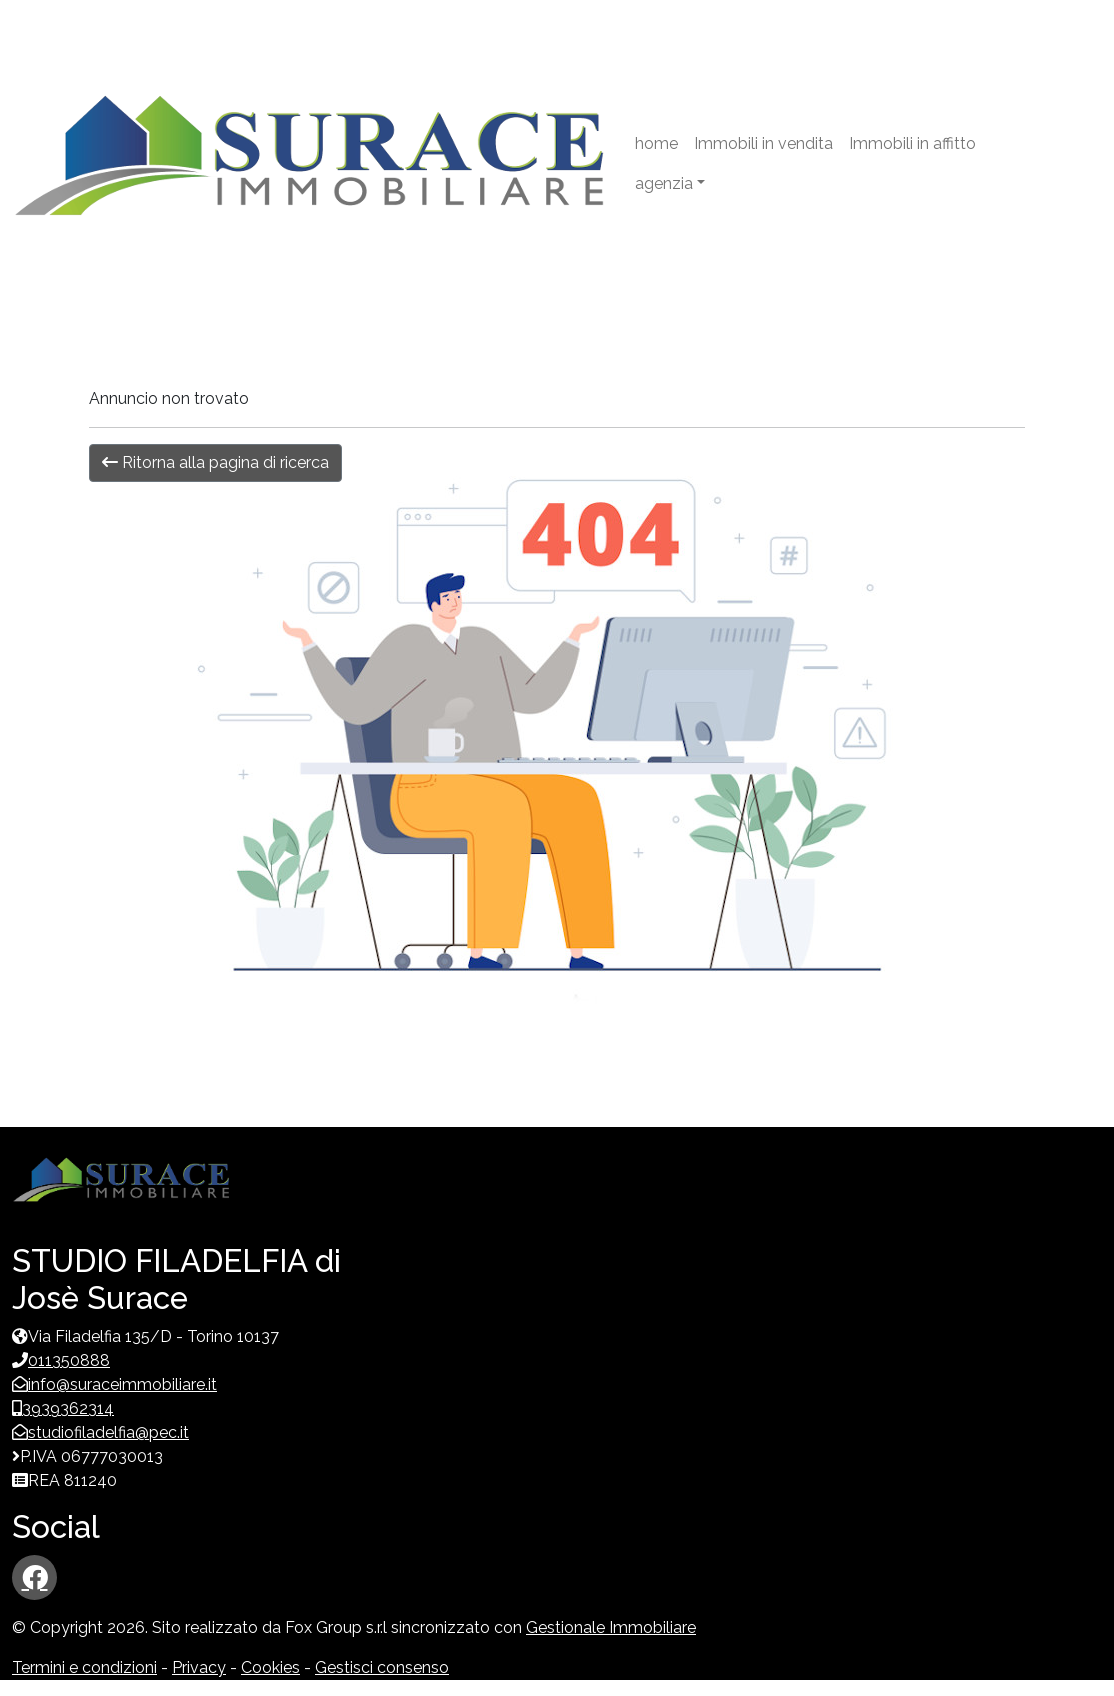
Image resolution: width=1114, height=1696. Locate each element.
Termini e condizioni (84, 1667)
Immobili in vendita (763, 143)
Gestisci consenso (382, 1667)
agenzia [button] (664, 183)
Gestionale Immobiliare (611, 1627)
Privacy (199, 1667)
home (656, 143)
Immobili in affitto (912, 143)
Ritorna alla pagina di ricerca (215, 462)
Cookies (270, 1667)
